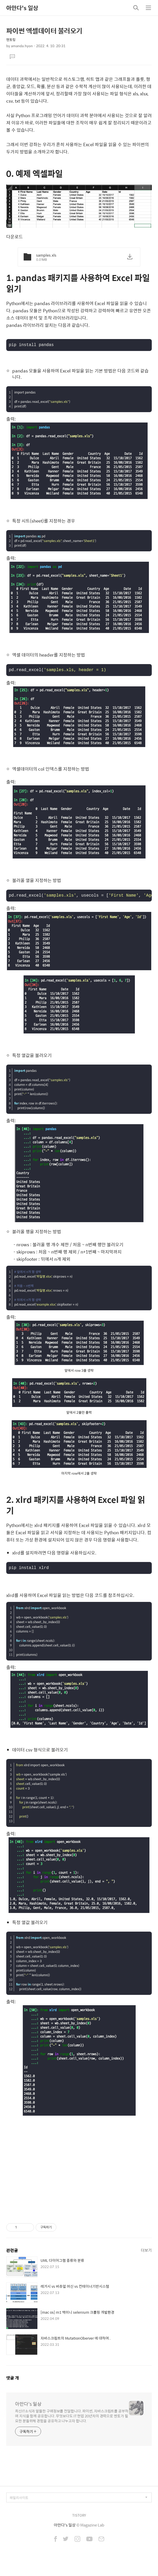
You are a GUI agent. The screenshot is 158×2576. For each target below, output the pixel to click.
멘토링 (11, 39)
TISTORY (79, 2519)
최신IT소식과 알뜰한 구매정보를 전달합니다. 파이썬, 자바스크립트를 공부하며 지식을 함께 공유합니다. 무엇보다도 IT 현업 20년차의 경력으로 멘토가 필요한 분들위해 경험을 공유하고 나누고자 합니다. (71, 2419)
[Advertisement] (79, 2169)
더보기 (146, 2254)
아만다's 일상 (22, 7)
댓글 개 (12, 2382)
